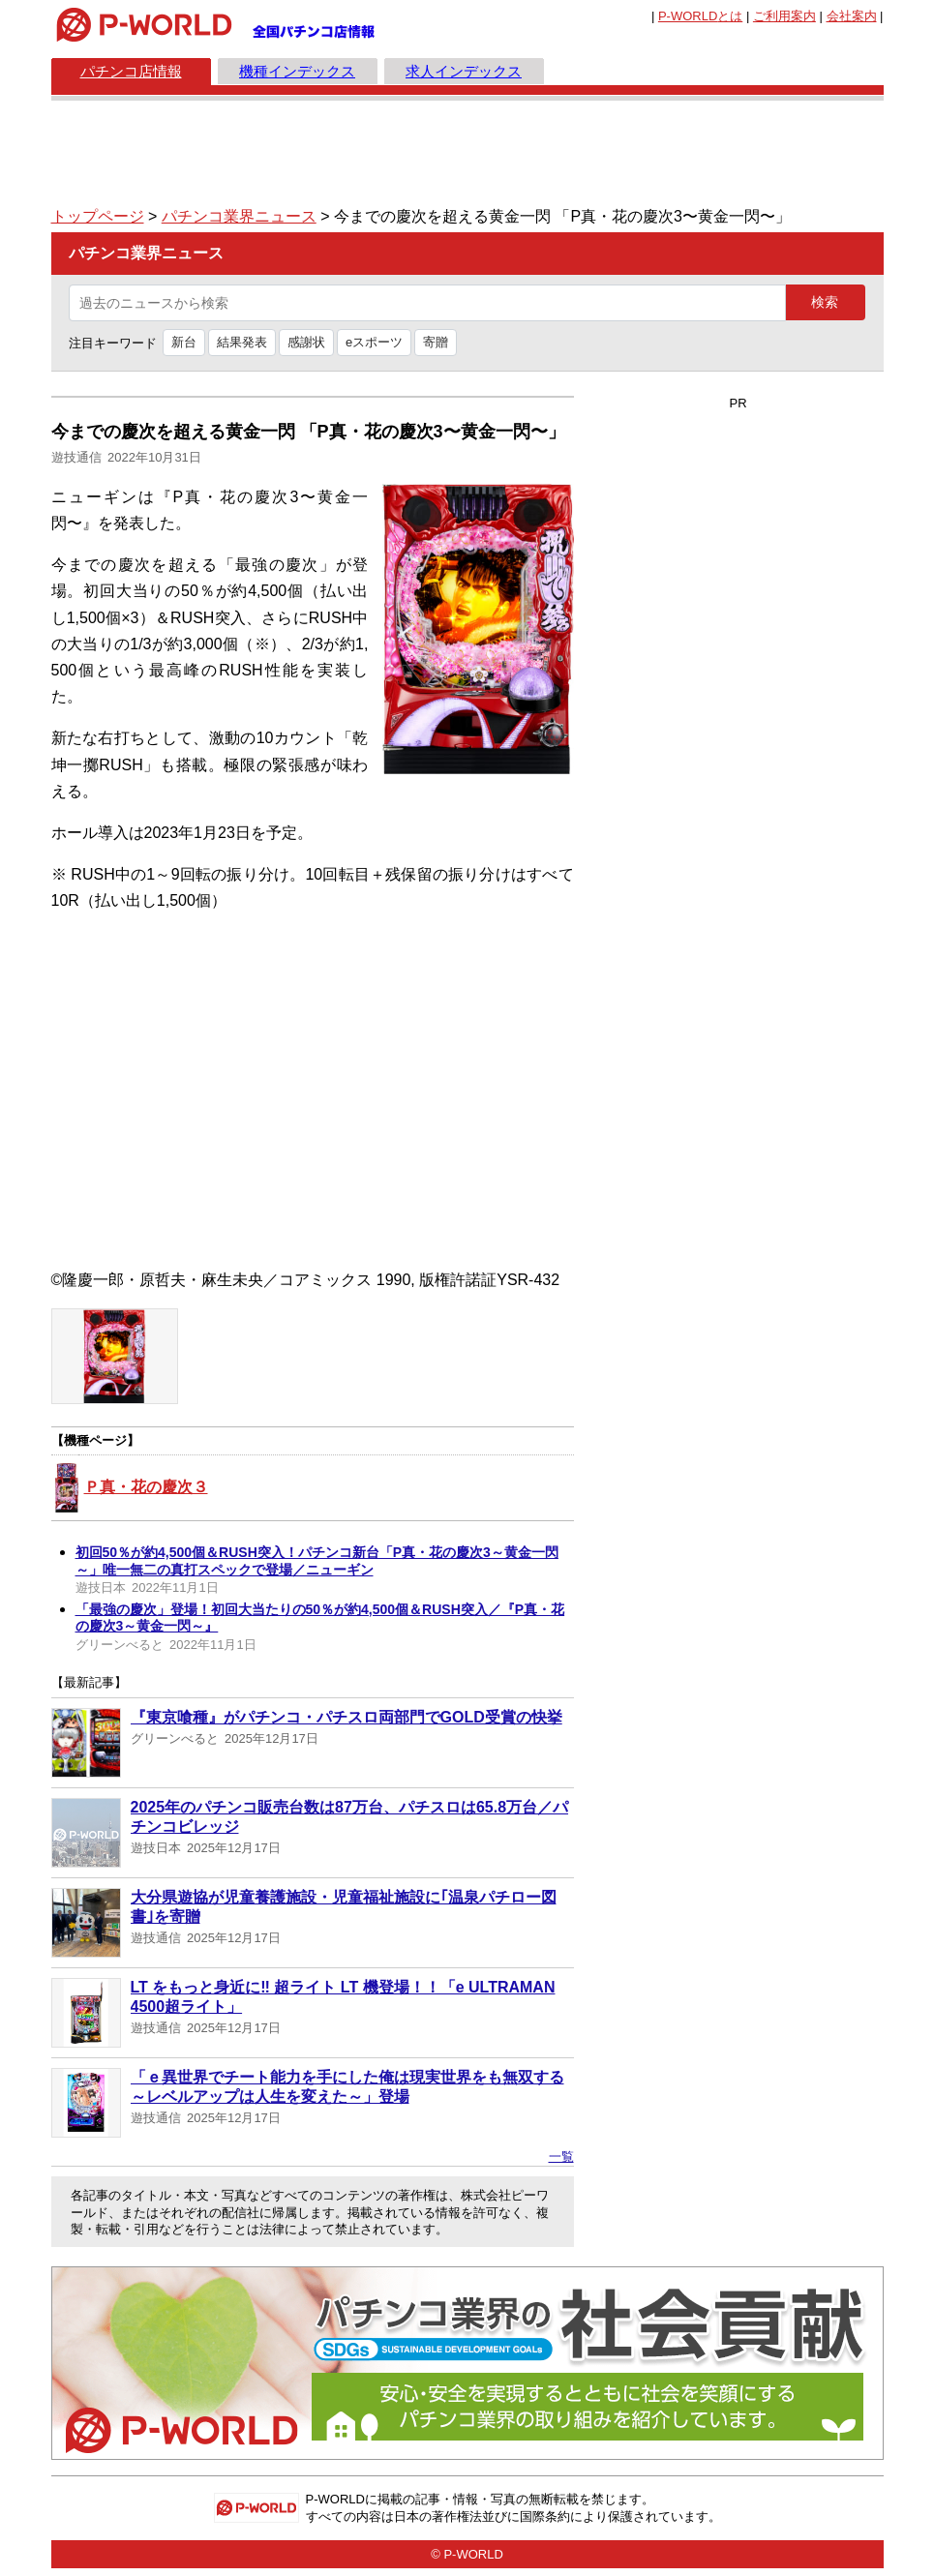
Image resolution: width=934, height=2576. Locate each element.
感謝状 (306, 342)
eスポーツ (374, 342)
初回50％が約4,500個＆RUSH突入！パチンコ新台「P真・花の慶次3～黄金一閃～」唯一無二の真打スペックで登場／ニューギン (316, 1560)
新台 (183, 342)
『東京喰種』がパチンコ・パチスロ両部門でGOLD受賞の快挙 (346, 1717)
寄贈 (435, 342)
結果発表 (242, 342)
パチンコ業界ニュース (239, 216)
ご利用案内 (784, 16)
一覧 (561, 2156)
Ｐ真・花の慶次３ (146, 1487)
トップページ (97, 216)
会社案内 (852, 16)
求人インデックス (464, 71)
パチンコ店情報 (131, 71)
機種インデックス (297, 71)
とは (700, 16)
